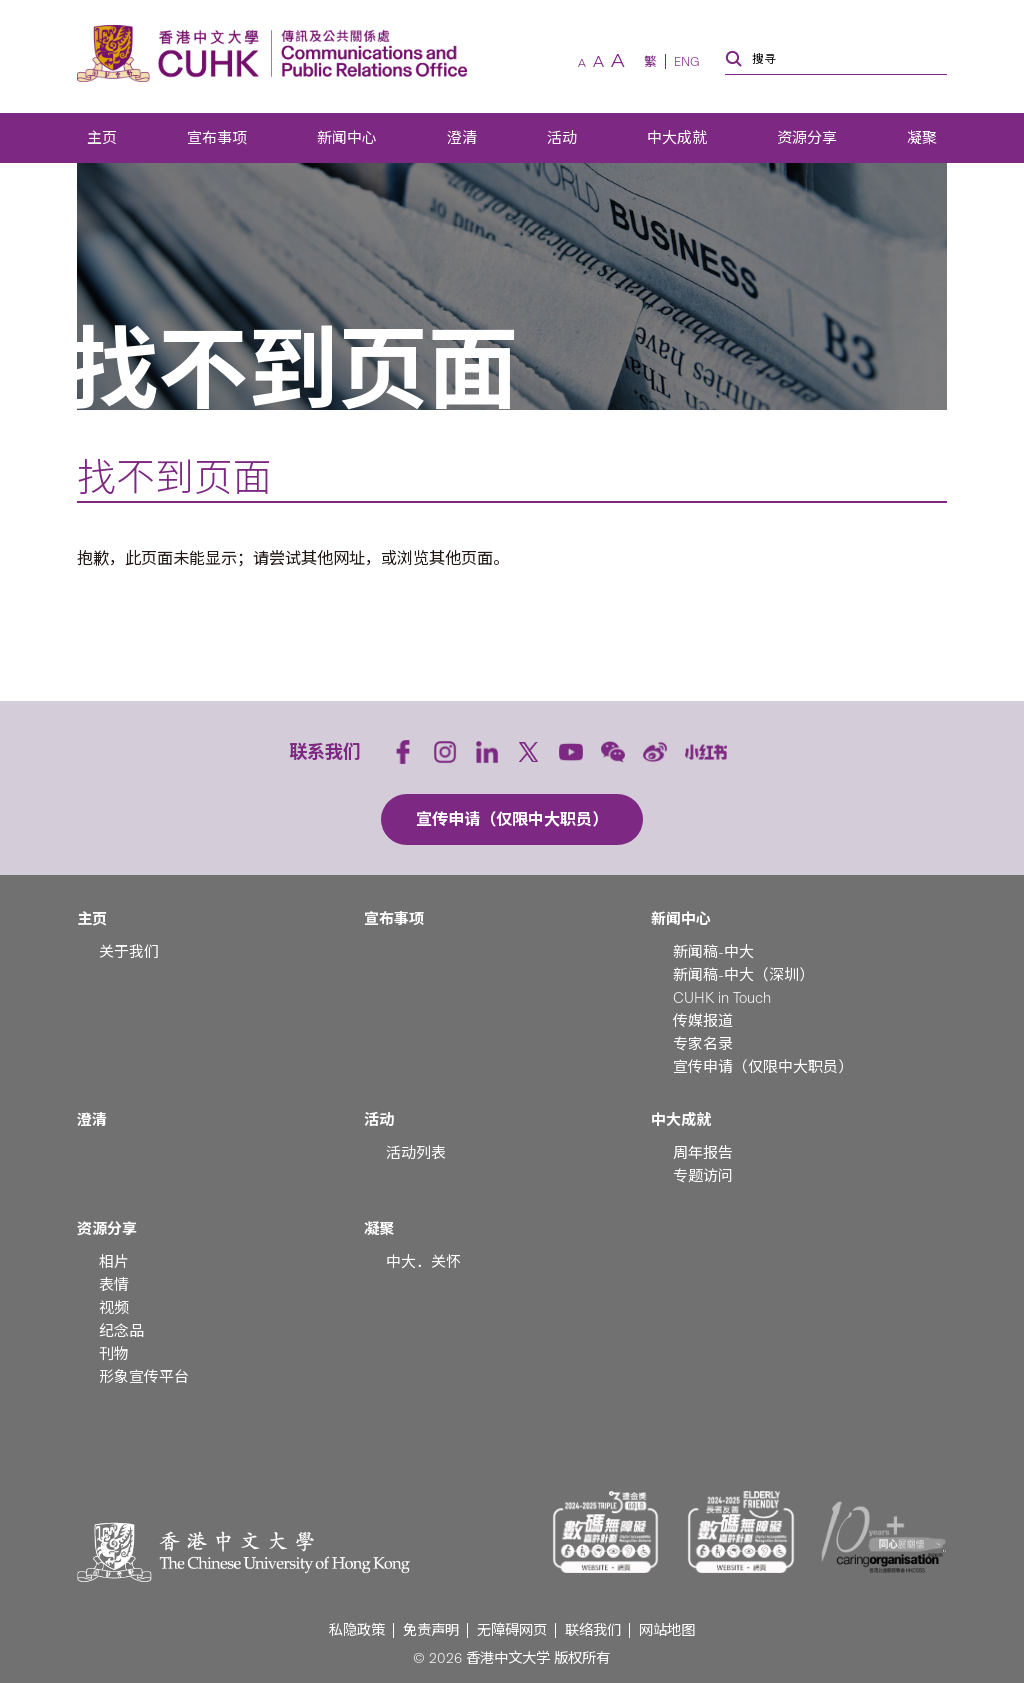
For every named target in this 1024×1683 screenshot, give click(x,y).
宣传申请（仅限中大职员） (763, 1067)
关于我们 (129, 952)
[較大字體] (618, 61)
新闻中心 (347, 138)
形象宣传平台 (144, 1377)
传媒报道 (703, 1021)
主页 (102, 138)
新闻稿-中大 (713, 952)
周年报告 (703, 1153)
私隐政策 (357, 1630)
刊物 (114, 1354)
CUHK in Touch (722, 998)
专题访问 (703, 1176)
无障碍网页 (512, 1630)
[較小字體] (582, 64)
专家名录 (703, 1044)
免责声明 (431, 1630)
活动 (562, 138)
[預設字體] (598, 62)
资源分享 (807, 138)
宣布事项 (217, 138)
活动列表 (416, 1153)
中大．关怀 (423, 1262)
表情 (114, 1285)
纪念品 (121, 1331)
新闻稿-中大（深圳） (743, 975)
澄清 (462, 138)
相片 (114, 1262)
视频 (114, 1308)
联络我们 (593, 1630)
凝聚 (922, 138)
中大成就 (677, 138)
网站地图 (667, 1630)
